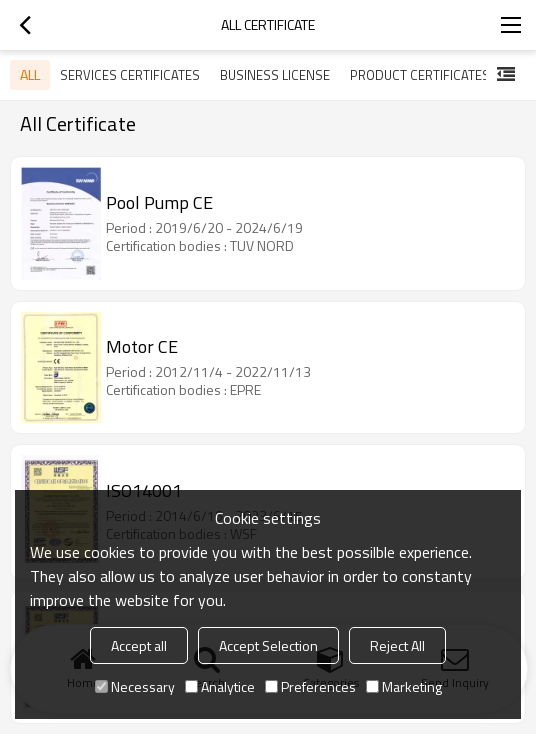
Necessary (135, 686)
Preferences (310, 686)
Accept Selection (268, 645)
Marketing (404, 686)
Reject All (397, 645)
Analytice (220, 686)
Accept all (139, 645)
